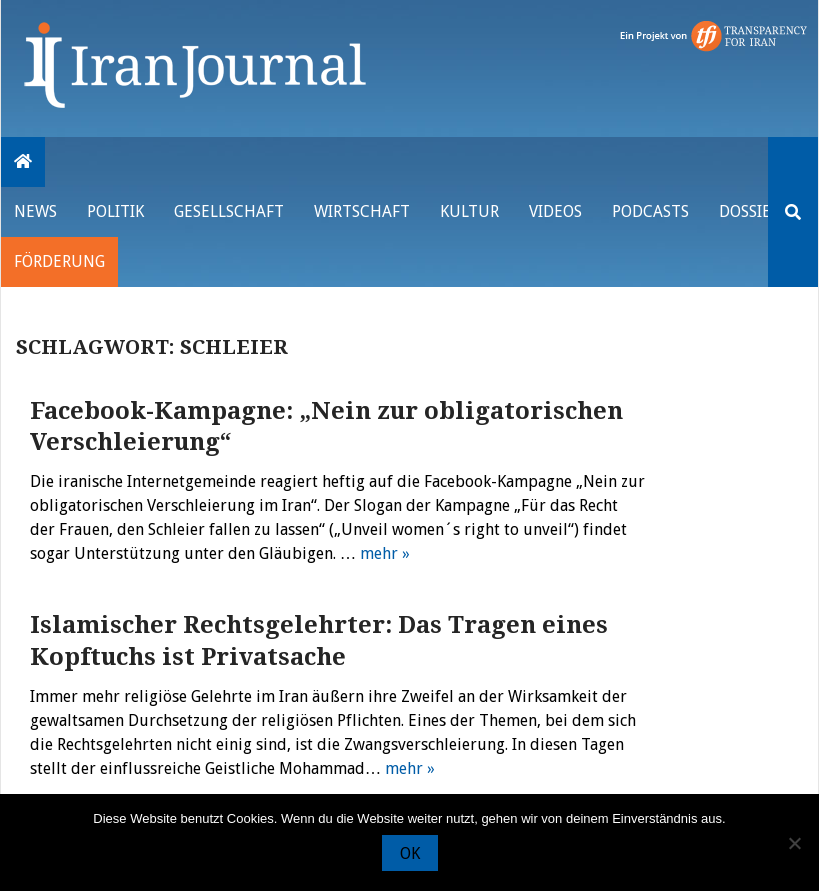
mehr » (385, 553)
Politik (115, 211)
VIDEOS (555, 211)
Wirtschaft (362, 211)
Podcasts (650, 211)
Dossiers (753, 211)
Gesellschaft (229, 211)
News (35, 211)
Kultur (469, 211)
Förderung (59, 261)
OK (410, 853)
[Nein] (794, 843)
